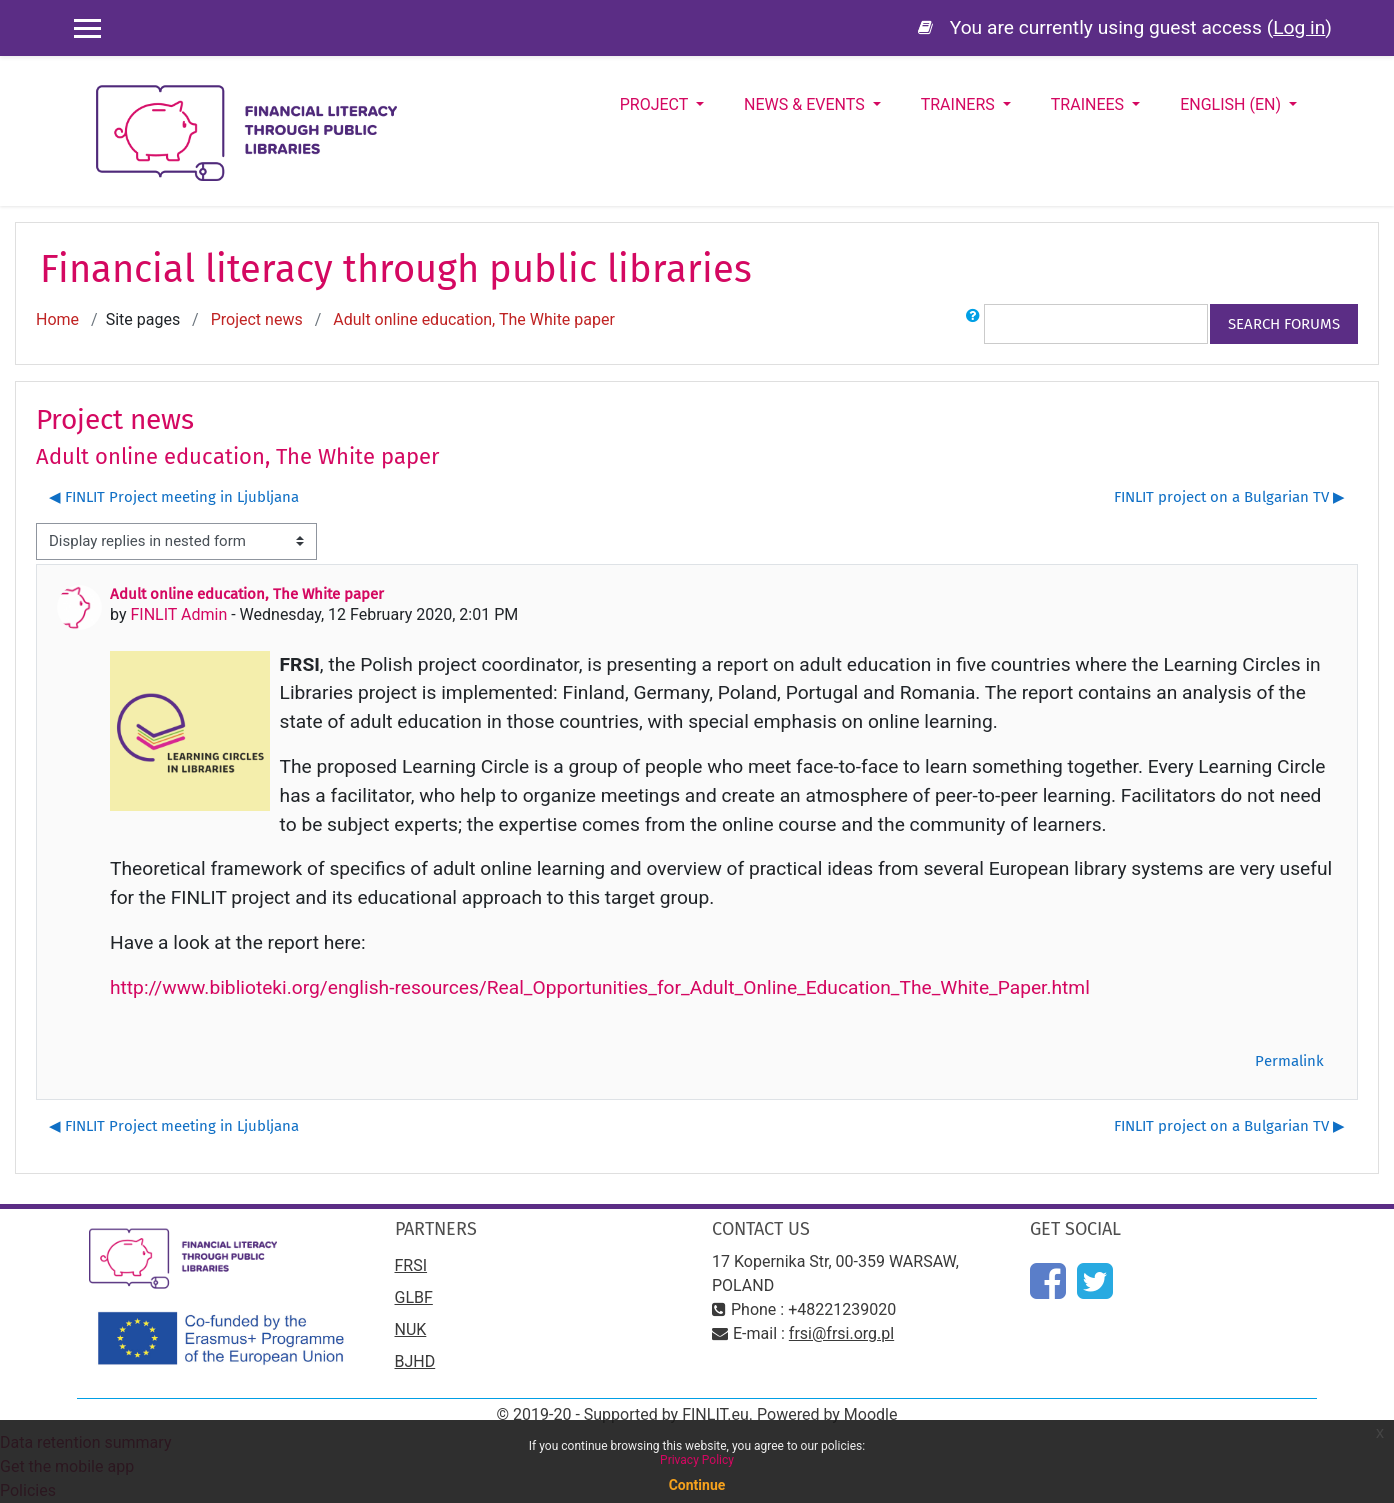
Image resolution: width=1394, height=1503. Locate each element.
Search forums (1284, 324)
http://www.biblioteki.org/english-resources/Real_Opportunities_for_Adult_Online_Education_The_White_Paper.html (600, 987)
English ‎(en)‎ (1232, 104)
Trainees (1089, 104)
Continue (697, 1485)
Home (57, 319)
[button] (973, 324)
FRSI (411, 1265)
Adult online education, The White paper (474, 319)
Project (656, 104)
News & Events (806, 104)
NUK (411, 1329)
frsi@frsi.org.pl (841, 1333)
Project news (257, 319)
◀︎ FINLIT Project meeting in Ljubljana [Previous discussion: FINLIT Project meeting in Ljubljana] (174, 497)
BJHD (415, 1361)
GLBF (414, 1297)
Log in (1299, 27)
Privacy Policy (697, 1460)
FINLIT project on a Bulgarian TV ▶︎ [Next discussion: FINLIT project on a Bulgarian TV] (1229, 497)
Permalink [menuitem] (1289, 1061)
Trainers (960, 104)
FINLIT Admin (178, 614)
